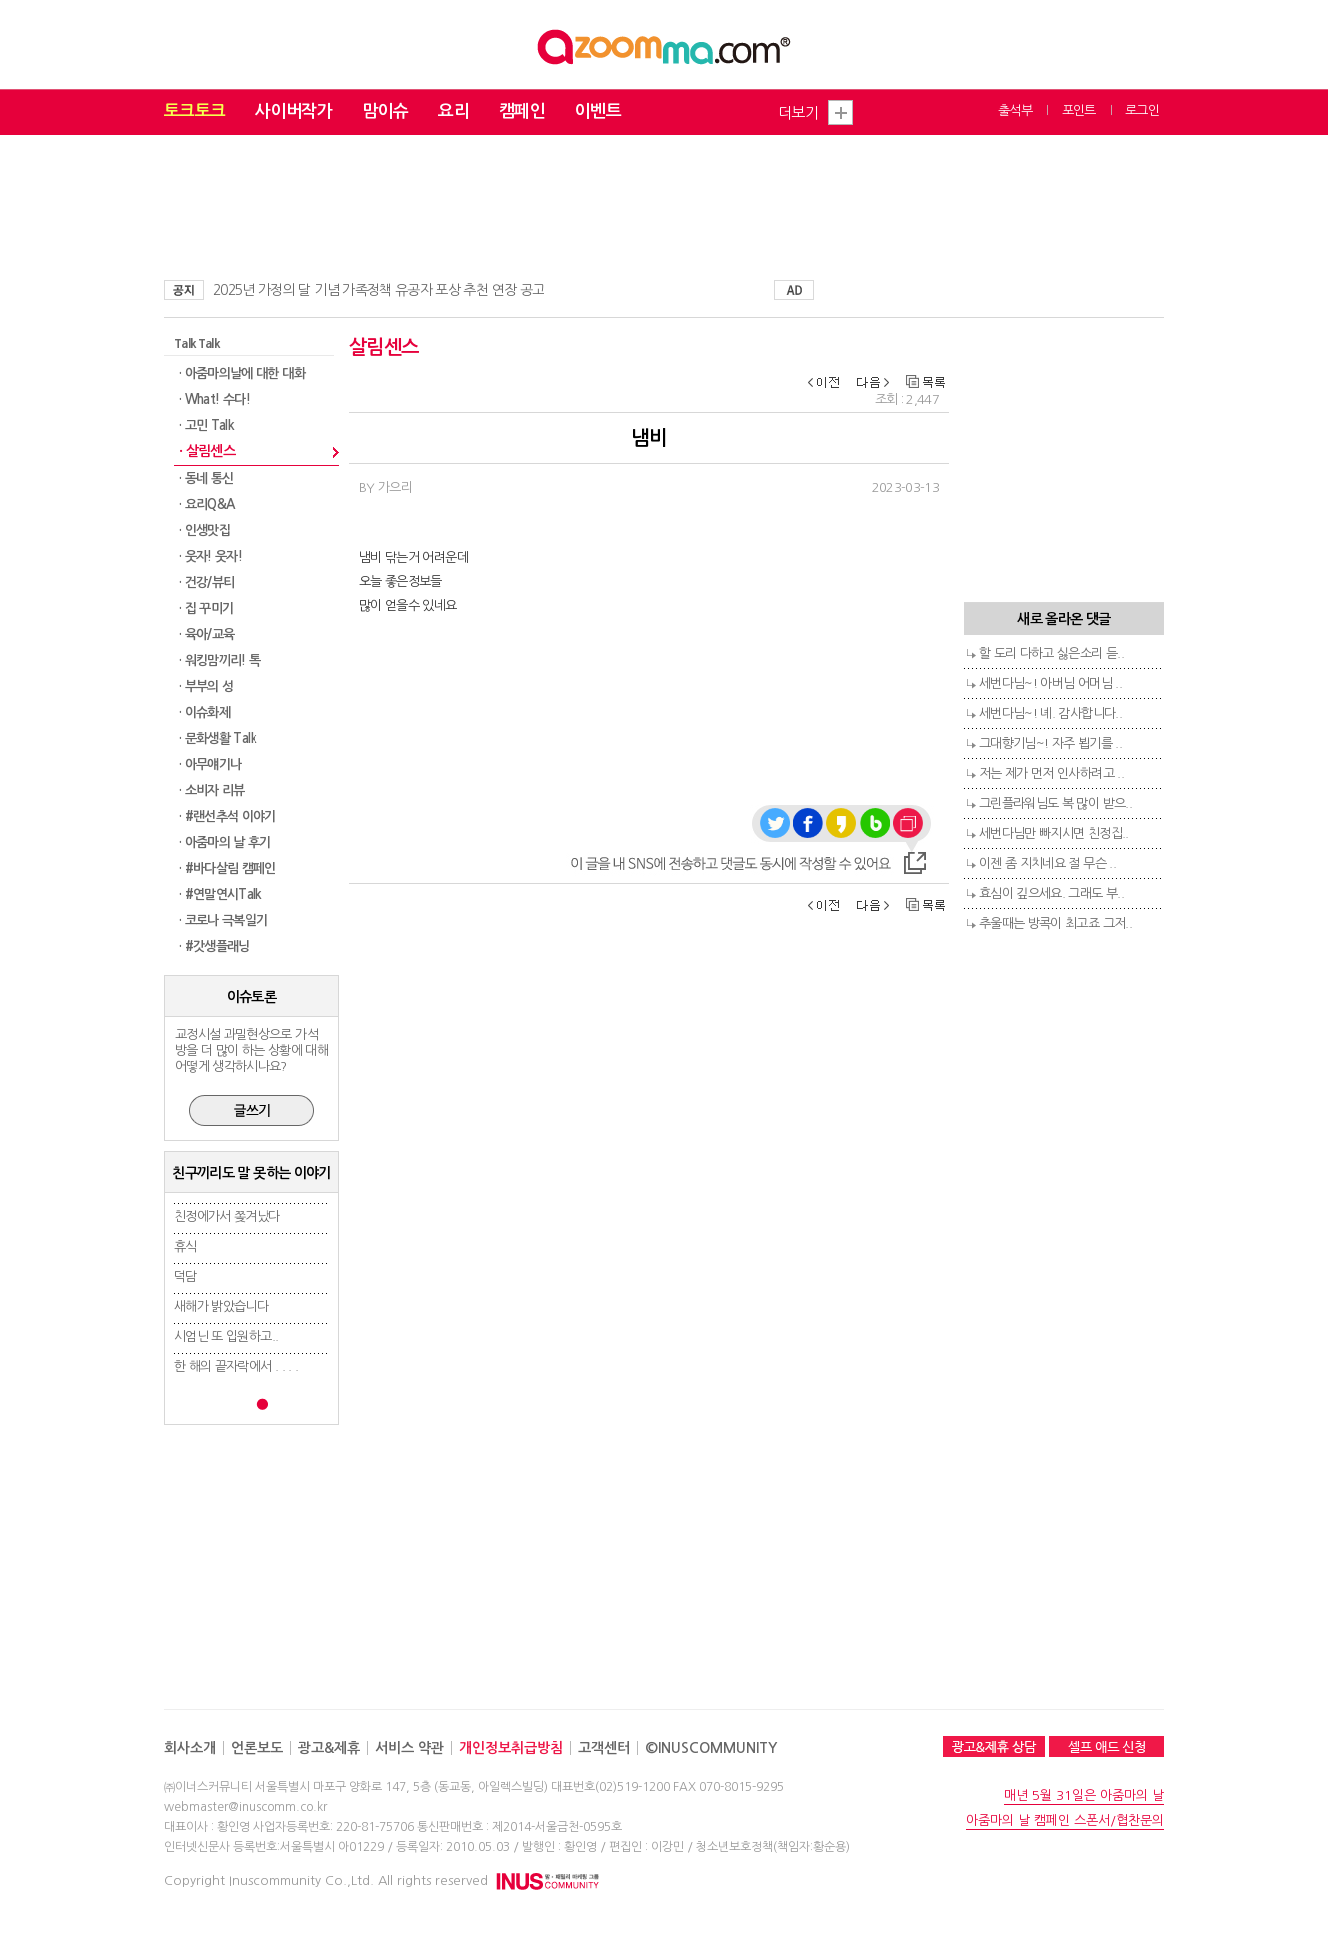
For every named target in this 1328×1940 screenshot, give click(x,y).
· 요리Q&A (206, 504)
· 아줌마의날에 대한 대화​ (242, 373)
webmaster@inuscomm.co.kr (245, 1807)
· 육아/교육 (206, 634)
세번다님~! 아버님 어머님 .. (1050, 683)
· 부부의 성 (206, 686)
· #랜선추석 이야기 (227, 816)
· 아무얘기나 (210, 764)
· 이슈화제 (204, 712)
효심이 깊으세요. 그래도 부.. (1051, 893)
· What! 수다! (214, 399)
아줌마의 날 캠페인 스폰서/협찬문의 (1065, 1820)
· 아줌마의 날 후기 (225, 842)
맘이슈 (385, 111)
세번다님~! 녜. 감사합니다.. (1050, 713)
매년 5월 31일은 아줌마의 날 (1084, 1795)
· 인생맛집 (204, 530)
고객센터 (604, 1748)
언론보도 (257, 1748)
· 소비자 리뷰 (212, 790)
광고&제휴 (329, 1748)
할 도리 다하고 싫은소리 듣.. (1051, 653)
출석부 (1015, 110)
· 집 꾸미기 (206, 608)
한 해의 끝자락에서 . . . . (236, 1366)
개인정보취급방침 (511, 1748)
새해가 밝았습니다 (221, 1306)
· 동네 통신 (206, 478)
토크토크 (194, 111)
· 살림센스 (207, 451)
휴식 (185, 1246)
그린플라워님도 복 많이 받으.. (1055, 803)
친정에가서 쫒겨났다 (227, 1216)
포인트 (1079, 110)
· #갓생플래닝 (214, 946)
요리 (453, 111)
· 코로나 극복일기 (223, 920)
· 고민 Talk (206, 425)
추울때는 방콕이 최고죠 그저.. (1055, 923)
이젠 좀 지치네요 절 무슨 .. (1047, 863)
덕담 (185, 1276)
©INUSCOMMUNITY (711, 1748)
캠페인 (522, 111)
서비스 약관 (409, 1748)
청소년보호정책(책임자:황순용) (773, 1847)
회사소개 (190, 1748)
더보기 (798, 112)
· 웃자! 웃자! (210, 556)
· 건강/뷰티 (206, 582)
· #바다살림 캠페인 (227, 868)
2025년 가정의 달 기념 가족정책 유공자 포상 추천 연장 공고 (378, 290)
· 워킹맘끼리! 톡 (220, 660)
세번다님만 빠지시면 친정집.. (1054, 833)
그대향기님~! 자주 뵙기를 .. (1050, 743)
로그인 (1142, 110)
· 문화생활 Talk (218, 738)
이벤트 (598, 111)
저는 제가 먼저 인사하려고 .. (1051, 773)
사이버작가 (293, 111)
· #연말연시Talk (220, 894)
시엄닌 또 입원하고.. (226, 1336)
